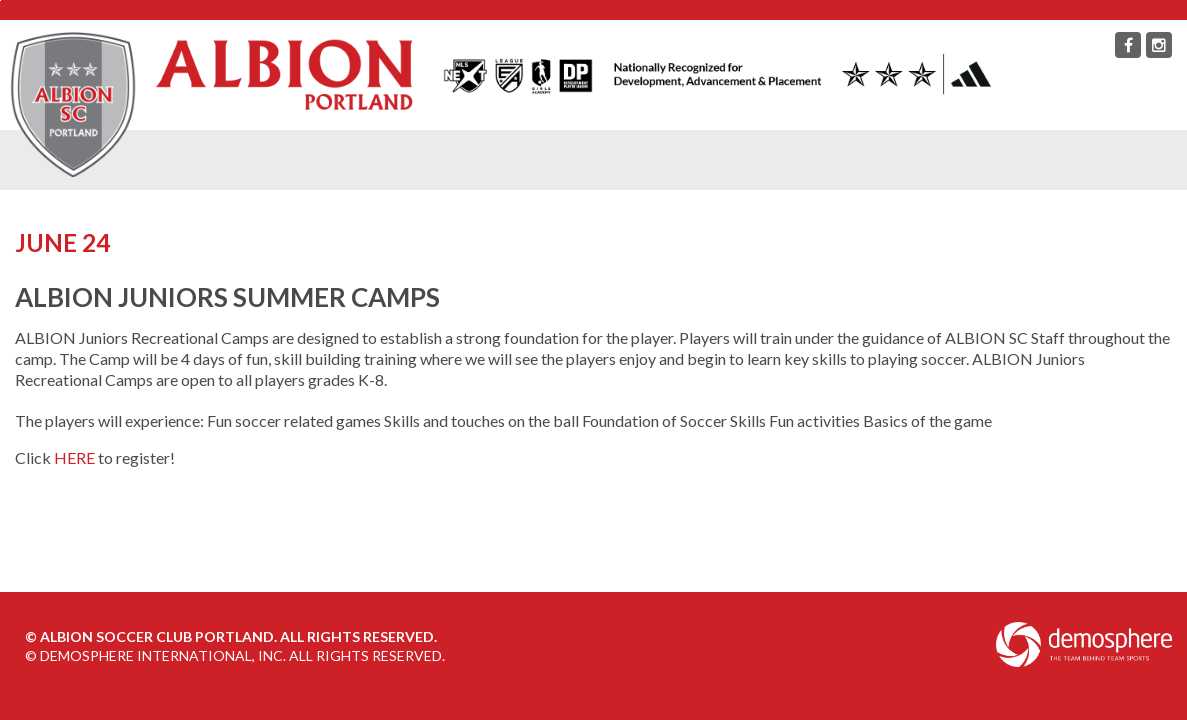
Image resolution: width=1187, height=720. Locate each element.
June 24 (62, 242)
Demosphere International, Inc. (163, 655)
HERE (74, 457)
